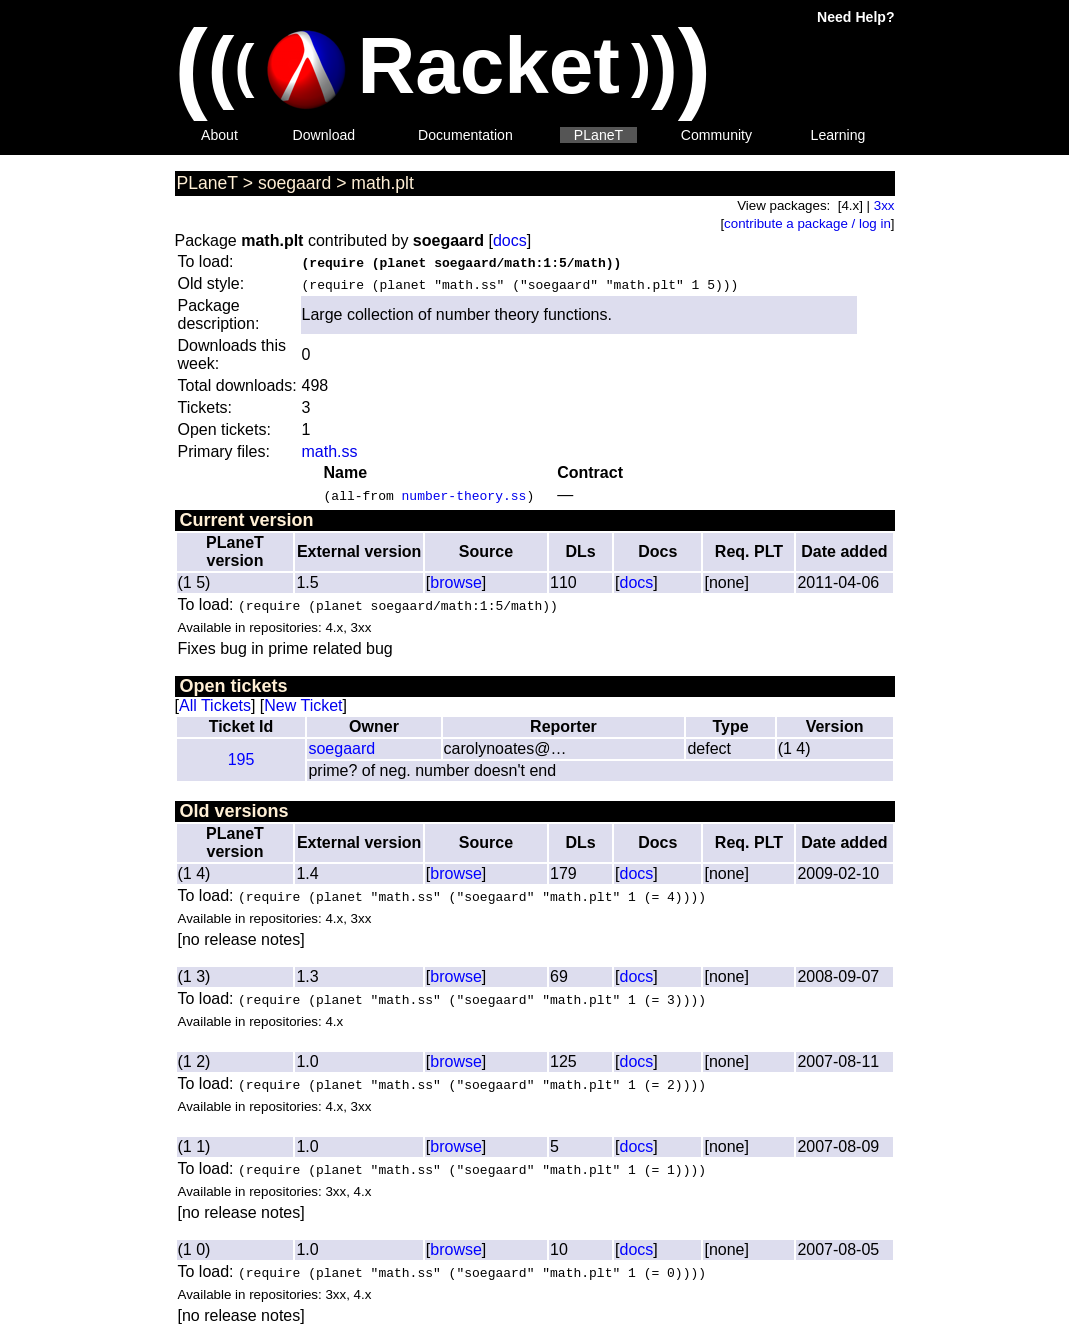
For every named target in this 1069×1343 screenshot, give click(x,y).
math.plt (382, 183)
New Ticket (303, 705)
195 (241, 759)
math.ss (330, 451)
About (219, 135)
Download (324, 135)
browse (456, 582)
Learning (838, 135)
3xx (884, 205)
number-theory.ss (464, 495)
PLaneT (598, 135)
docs (510, 240)
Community (716, 135)
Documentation (465, 135)
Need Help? (855, 17)
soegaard (294, 183)
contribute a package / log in (807, 223)
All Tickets (215, 705)
